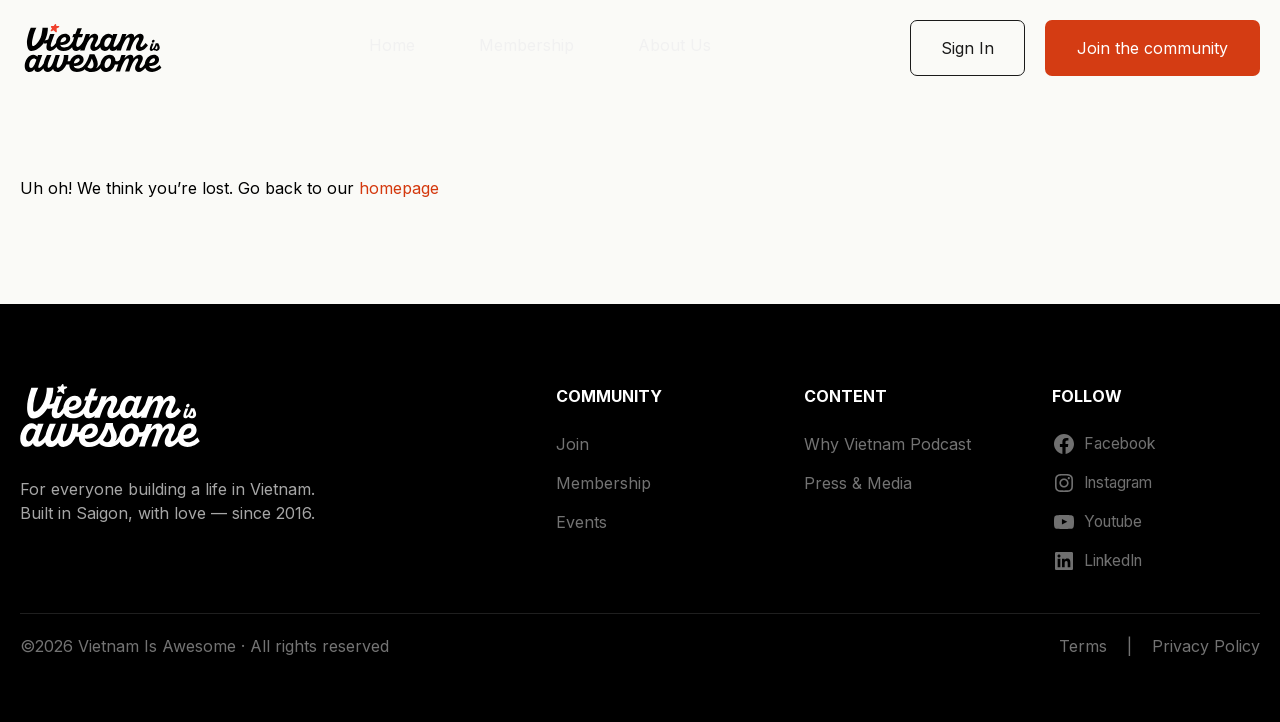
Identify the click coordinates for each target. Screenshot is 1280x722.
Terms (1083, 646)
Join (572, 444)
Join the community (1152, 48)
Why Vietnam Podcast (887, 444)
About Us (674, 45)
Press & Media (858, 483)
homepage (399, 188)
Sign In (967, 48)
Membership (526, 45)
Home (392, 45)
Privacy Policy (1206, 646)
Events (581, 522)
